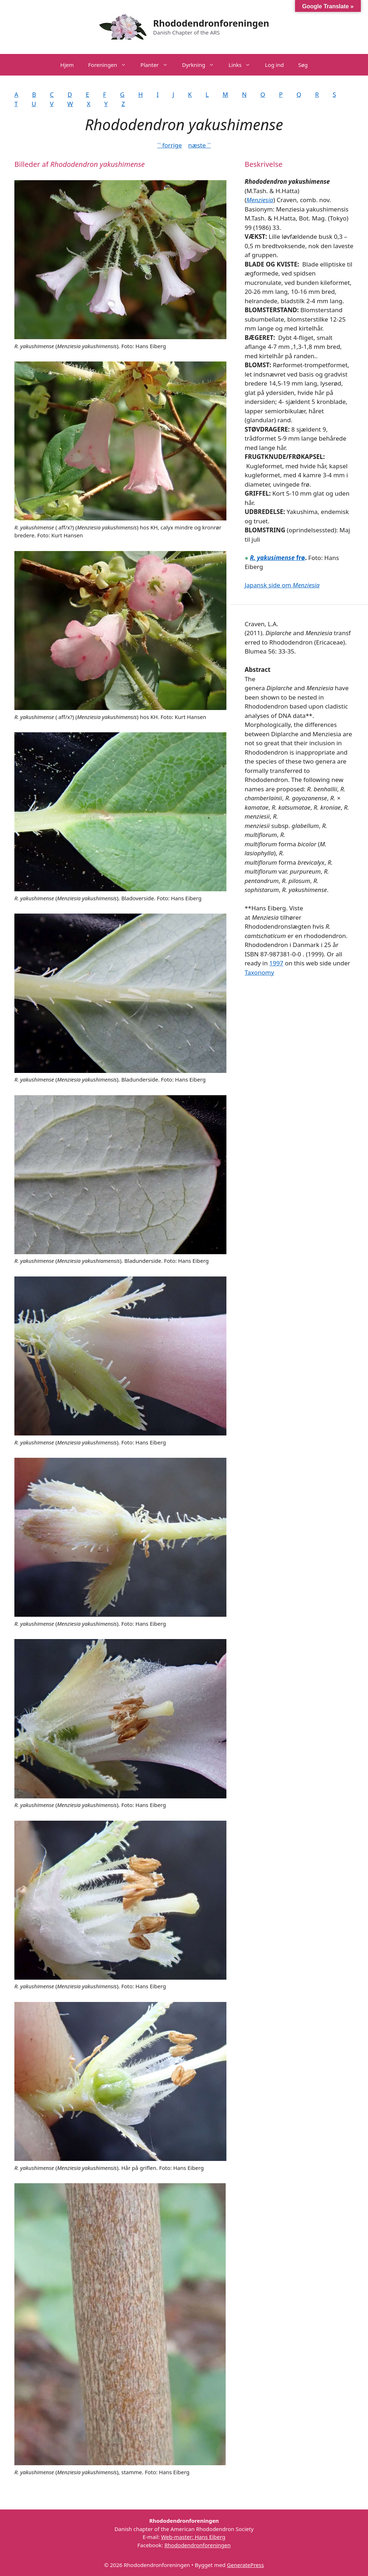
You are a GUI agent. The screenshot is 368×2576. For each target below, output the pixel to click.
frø (277, 558)
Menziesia (260, 200)
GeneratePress (245, 2564)
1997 (276, 963)
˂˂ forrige (169, 145)
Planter (158, 65)
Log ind (274, 64)
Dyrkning (201, 65)
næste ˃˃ (199, 145)
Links (243, 65)
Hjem (67, 64)
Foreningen (110, 65)
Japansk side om (282, 585)
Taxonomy (259, 972)
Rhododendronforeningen (211, 23)
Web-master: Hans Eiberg (193, 2536)
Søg (303, 64)
